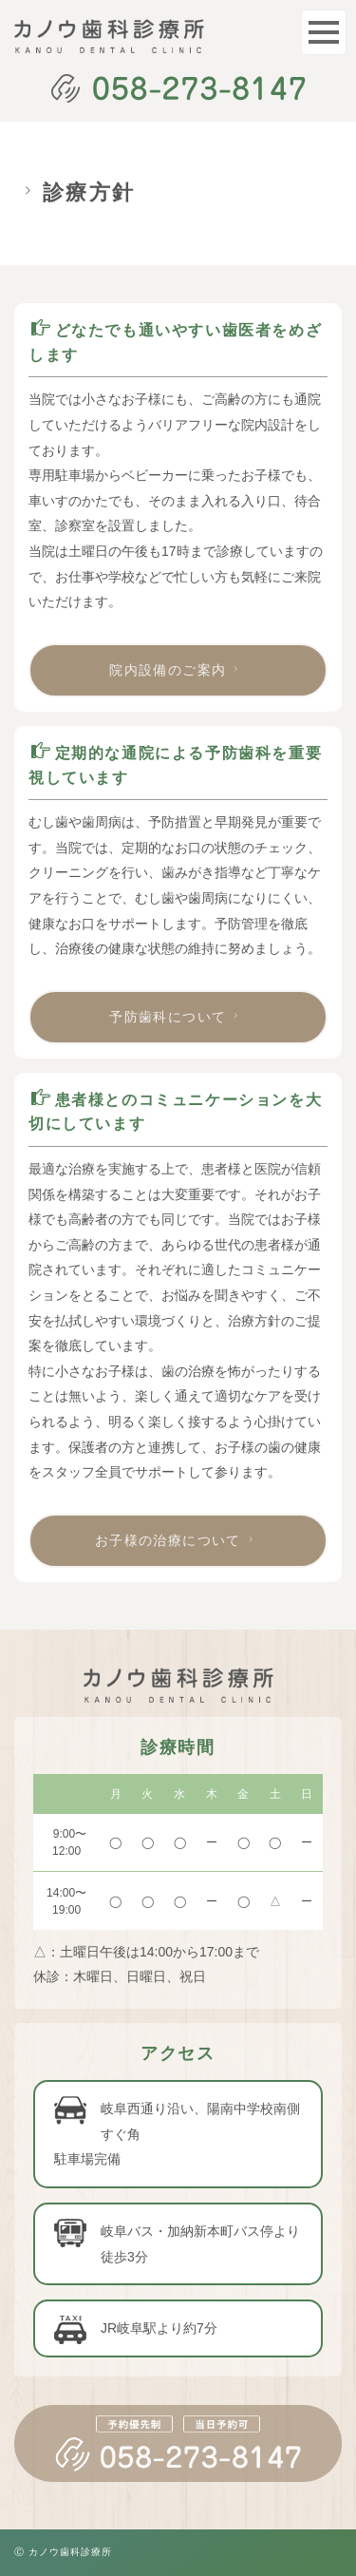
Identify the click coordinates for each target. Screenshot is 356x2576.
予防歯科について (176, 1016)
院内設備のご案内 (176, 669)
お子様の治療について (176, 1540)
